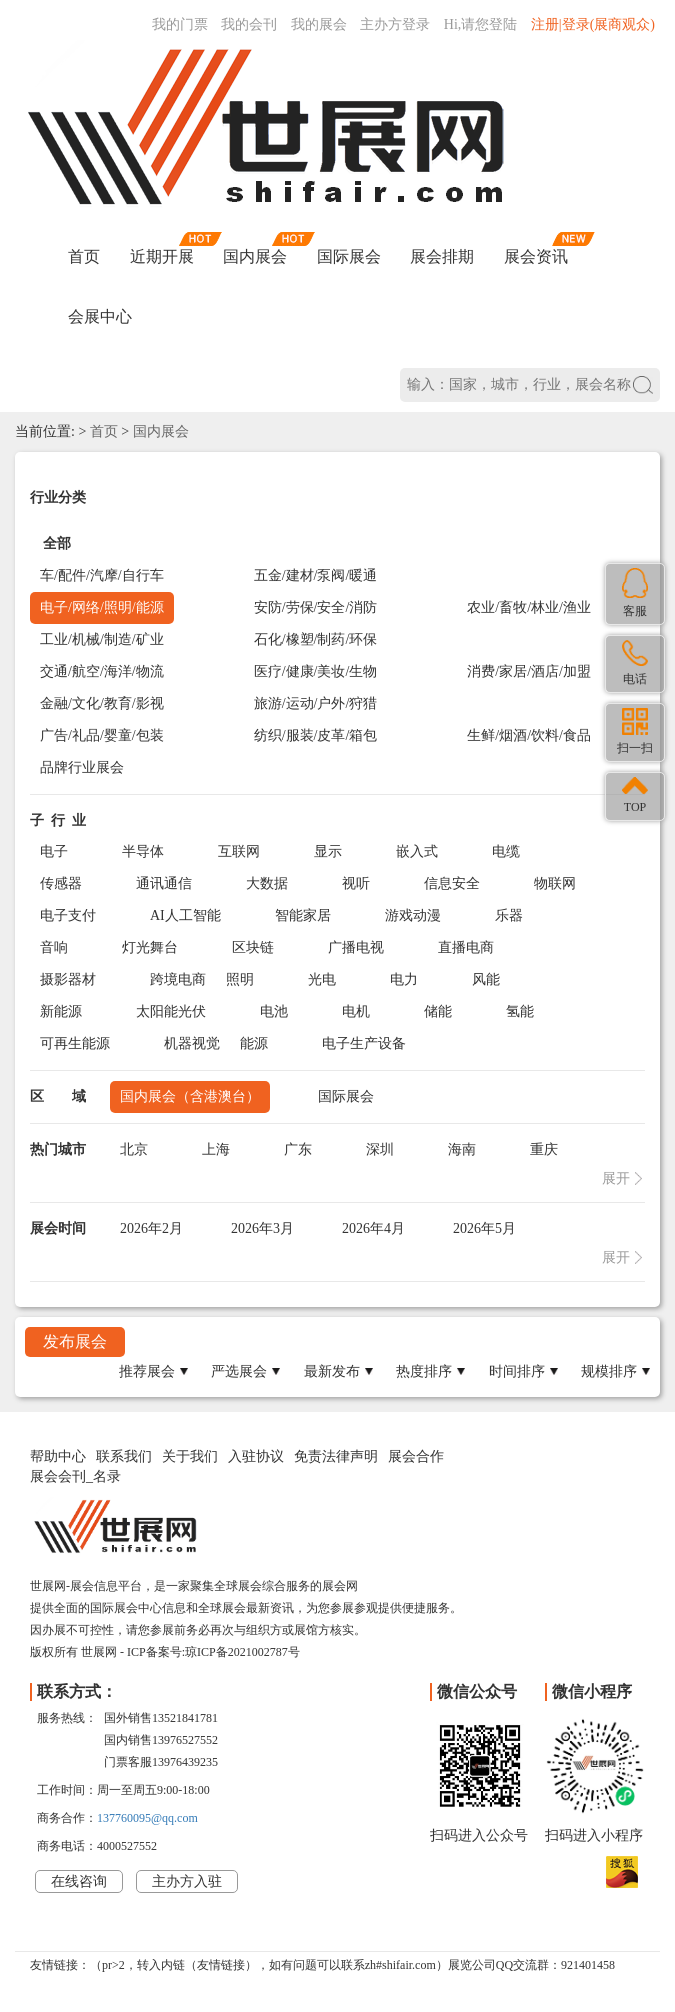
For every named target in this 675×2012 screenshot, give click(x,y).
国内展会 (255, 256)
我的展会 (319, 24)
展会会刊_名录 (75, 1476)
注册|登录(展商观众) (593, 24)
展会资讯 (536, 256)
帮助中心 (58, 1456)
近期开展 (162, 256)
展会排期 (442, 256)
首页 (84, 256)
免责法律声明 (336, 1456)
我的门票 (180, 24)
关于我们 (190, 1456)
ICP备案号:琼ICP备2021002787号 (213, 1652)
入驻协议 (256, 1456)
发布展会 (75, 1341)
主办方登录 (395, 24)
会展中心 (100, 316)
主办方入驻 (187, 1881)
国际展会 (349, 256)
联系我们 (124, 1456)
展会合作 (416, 1456)
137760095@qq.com (147, 1818)
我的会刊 (249, 24)
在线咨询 (79, 1881)
